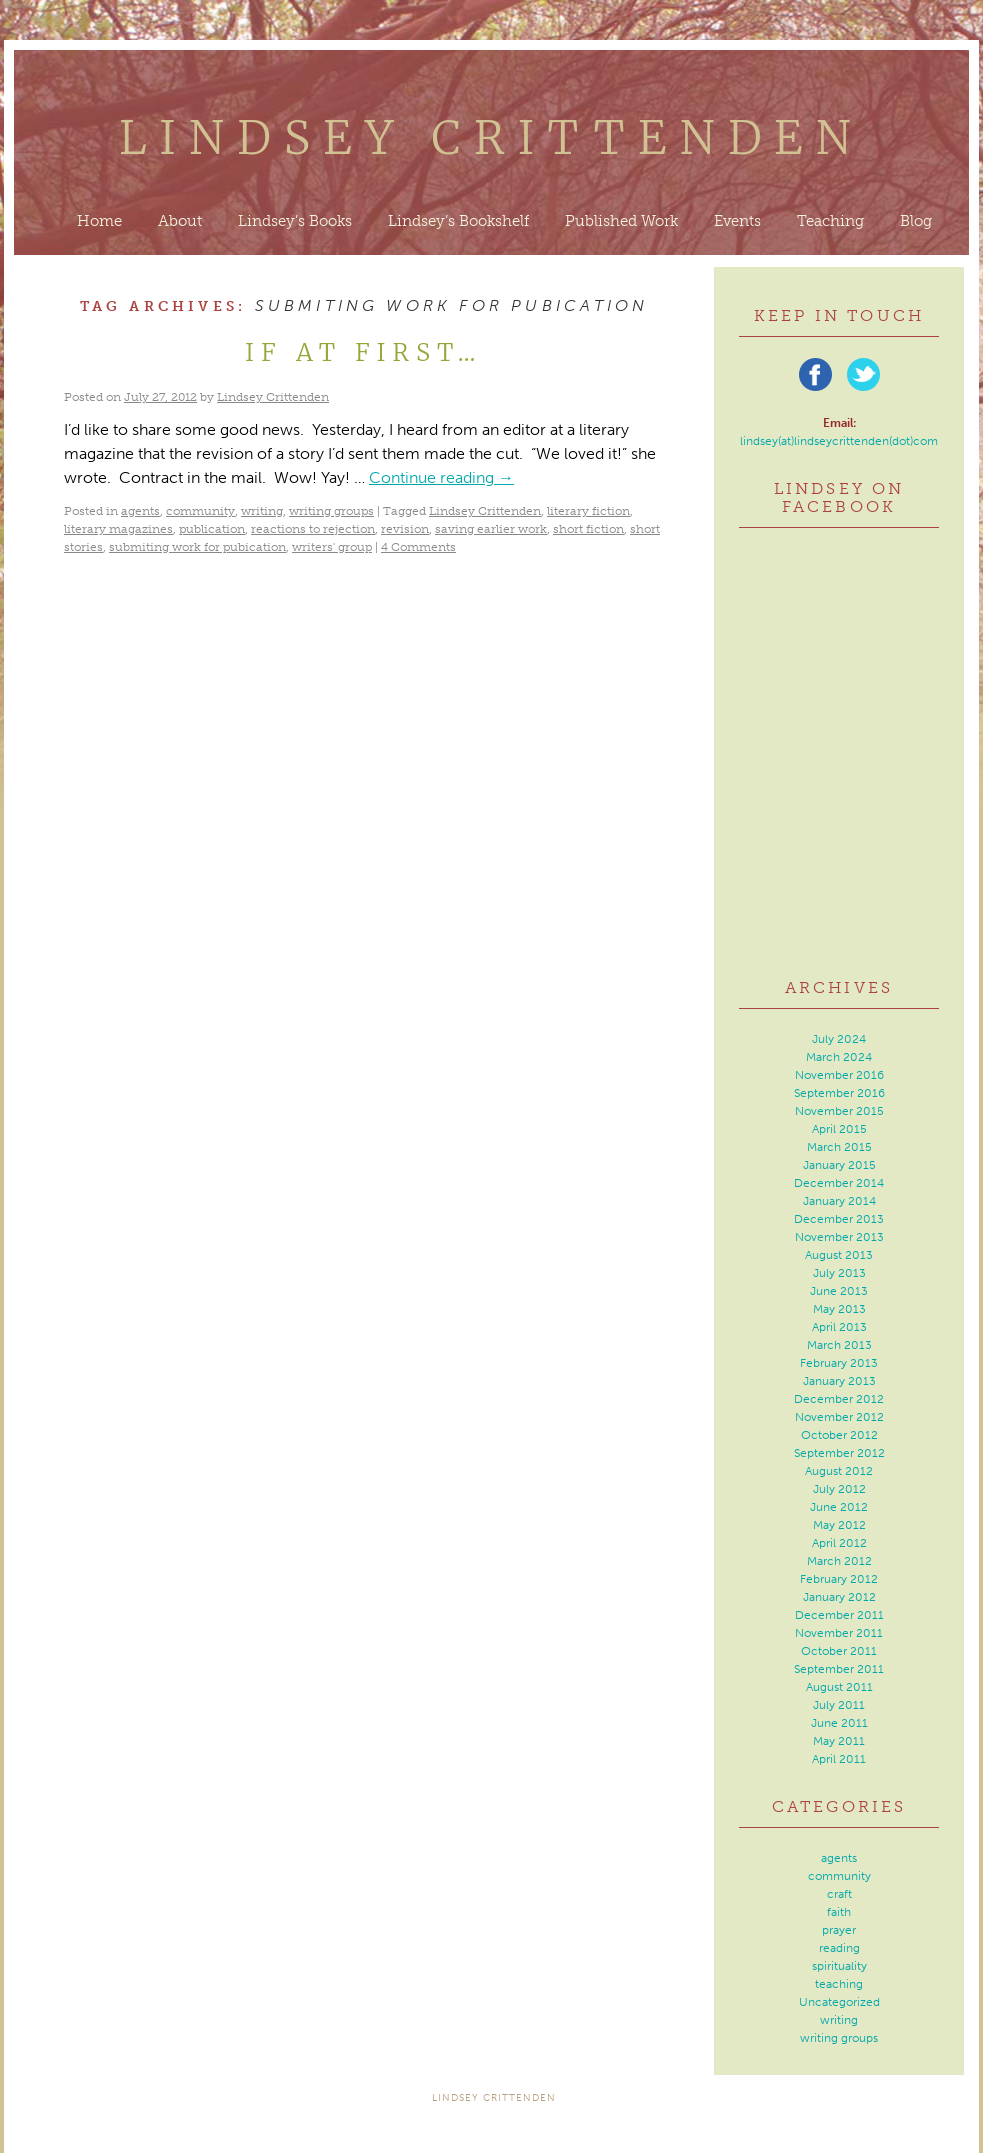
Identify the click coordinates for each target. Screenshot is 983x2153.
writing (262, 511)
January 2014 (839, 1201)
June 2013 (839, 1291)
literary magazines (118, 529)
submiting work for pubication (197, 547)
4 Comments (418, 547)
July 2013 (839, 1273)
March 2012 (839, 1561)
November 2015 (839, 1111)
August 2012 (839, 1471)
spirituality (839, 1966)
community (200, 511)
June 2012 (839, 1507)
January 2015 (839, 1165)
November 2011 (839, 1633)
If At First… (363, 352)
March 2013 (839, 1345)
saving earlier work (491, 529)
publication (212, 529)
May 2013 (839, 1309)
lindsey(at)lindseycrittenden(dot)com (839, 441)
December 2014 (839, 1183)
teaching (839, 1984)
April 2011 (839, 1759)
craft (839, 1894)
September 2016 (839, 1093)
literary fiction (588, 511)
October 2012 (839, 1435)
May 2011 (839, 1741)
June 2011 (839, 1723)
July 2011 (839, 1705)
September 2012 (839, 1453)
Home (99, 221)
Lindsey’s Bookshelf (458, 221)
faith (839, 1912)
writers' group (332, 547)
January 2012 (839, 1597)
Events (737, 221)
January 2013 (839, 1381)
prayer (839, 1930)
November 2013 (839, 1237)
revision (405, 529)
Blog (916, 221)
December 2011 (839, 1615)
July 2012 (839, 1489)
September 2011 (839, 1669)
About (180, 221)
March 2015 (839, 1147)
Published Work (621, 221)
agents (140, 511)
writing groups (331, 511)
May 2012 (839, 1525)
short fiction (588, 529)
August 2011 (839, 1687)
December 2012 (839, 1399)
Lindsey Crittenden (491, 138)
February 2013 (839, 1363)
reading (839, 1948)
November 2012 (839, 1417)
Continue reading (441, 477)
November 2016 (839, 1075)
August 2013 (839, 1255)
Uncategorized (839, 2002)
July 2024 (839, 1039)
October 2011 (839, 1651)
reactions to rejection (313, 529)
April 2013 (839, 1327)
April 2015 (839, 1129)
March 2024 (839, 1057)
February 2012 (839, 1579)
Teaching (830, 221)
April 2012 (839, 1543)
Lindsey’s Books (295, 221)
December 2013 (839, 1219)
